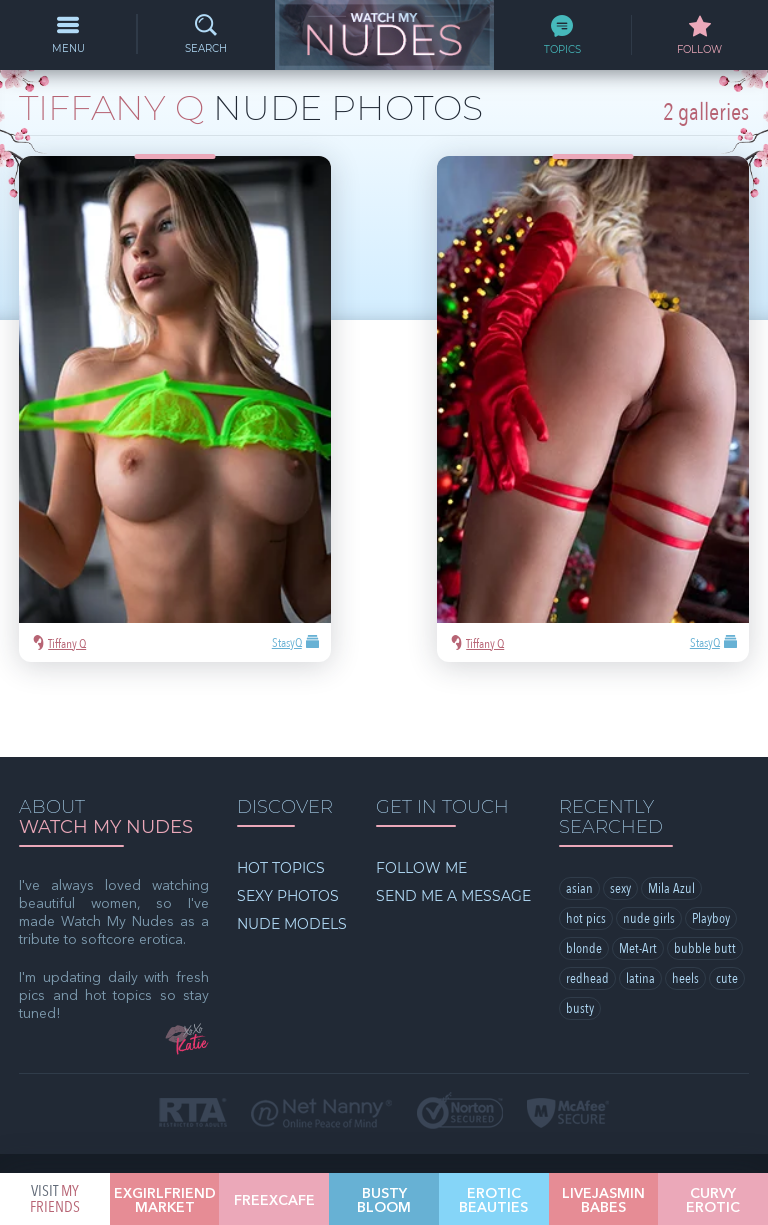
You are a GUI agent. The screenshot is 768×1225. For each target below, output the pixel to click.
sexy (620, 771)
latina (640, 861)
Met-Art (638, 831)
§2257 (523, 1074)
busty (580, 891)
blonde (584, 831)
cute (727, 861)
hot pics (586, 801)
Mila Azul (671, 771)
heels (685, 861)
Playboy (711, 801)
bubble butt (705, 831)
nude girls (649, 801)
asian (579, 771)
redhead (587, 861)
